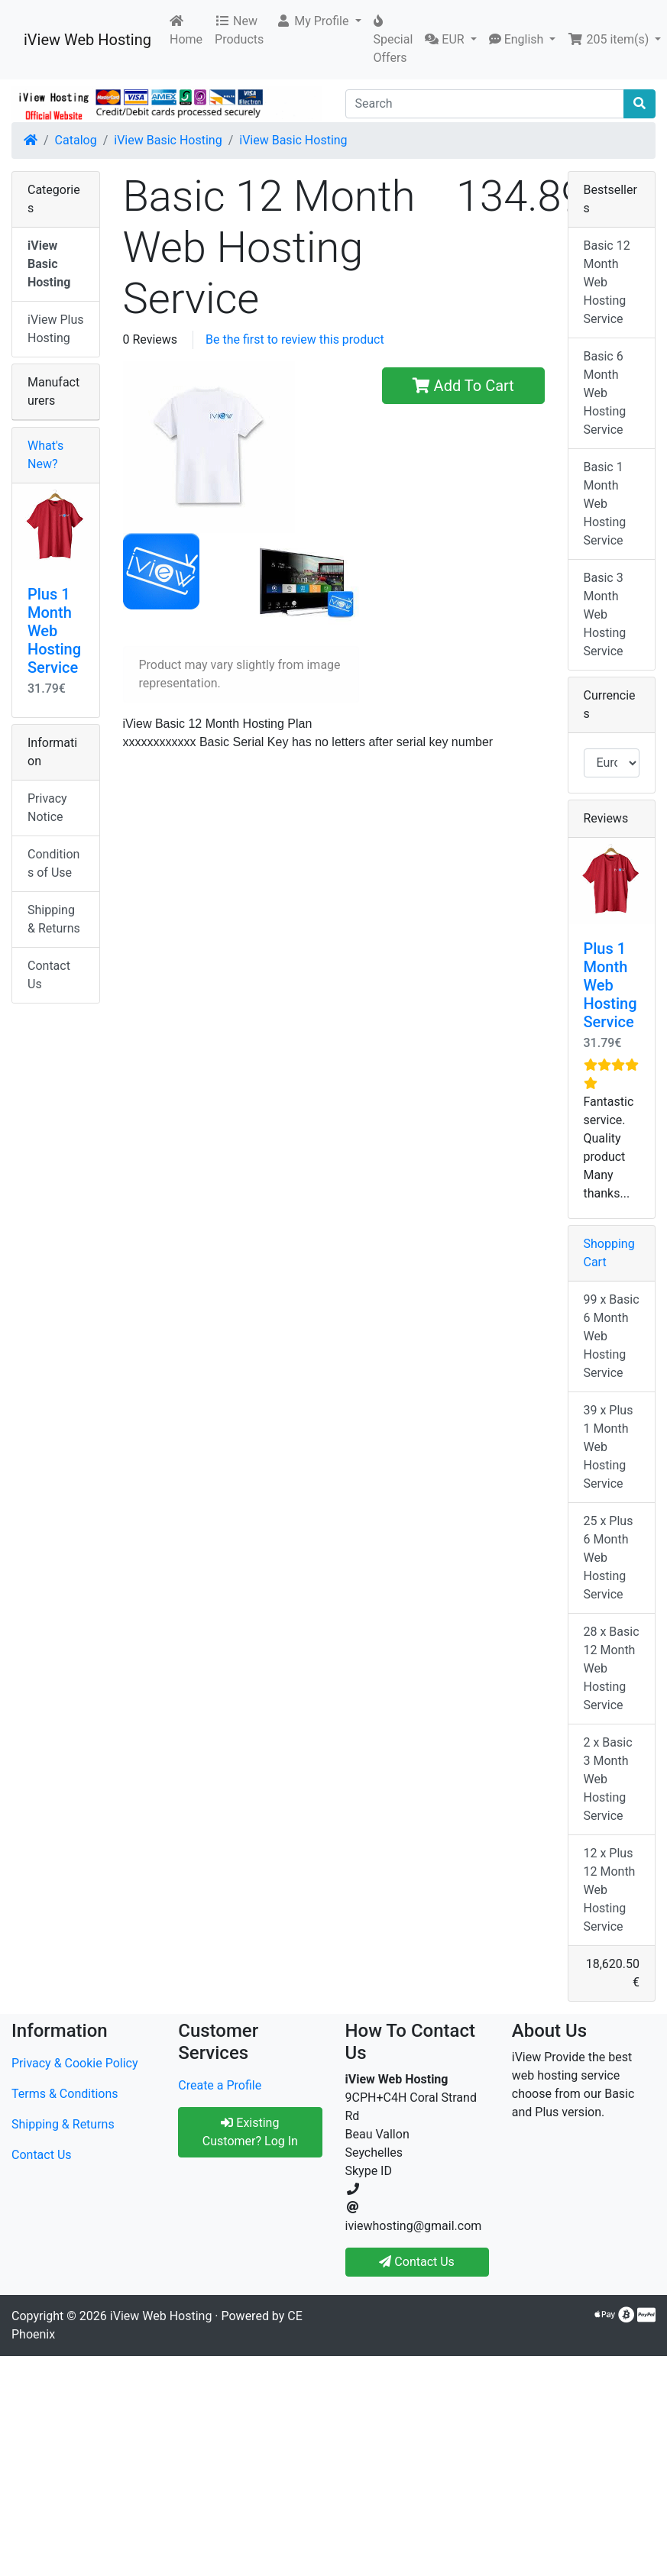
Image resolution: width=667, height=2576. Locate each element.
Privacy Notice (47, 807)
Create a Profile (219, 2085)
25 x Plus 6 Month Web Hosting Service (608, 1558)
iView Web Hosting (87, 40)
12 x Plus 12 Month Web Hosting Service (610, 1890)
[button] (318, 21)
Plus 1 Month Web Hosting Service (54, 631)
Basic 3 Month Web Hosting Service (605, 614)
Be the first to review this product (295, 339)
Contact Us (49, 974)
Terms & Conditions (64, 2093)
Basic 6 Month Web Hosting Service (605, 393)
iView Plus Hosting (56, 328)
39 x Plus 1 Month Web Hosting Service (608, 1447)
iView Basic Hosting (168, 140)
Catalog (76, 140)
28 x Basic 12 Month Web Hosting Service (611, 1668)
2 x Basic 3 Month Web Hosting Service (608, 1779)
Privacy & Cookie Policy (74, 2063)
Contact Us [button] (417, 2261)
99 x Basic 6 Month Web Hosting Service (611, 1336)
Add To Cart (463, 386)
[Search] (485, 103)
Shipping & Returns (54, 919)
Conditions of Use (53, 863)
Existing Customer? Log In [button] (250, 2131)
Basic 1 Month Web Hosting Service (605, 504)
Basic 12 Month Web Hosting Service (607, 282)
